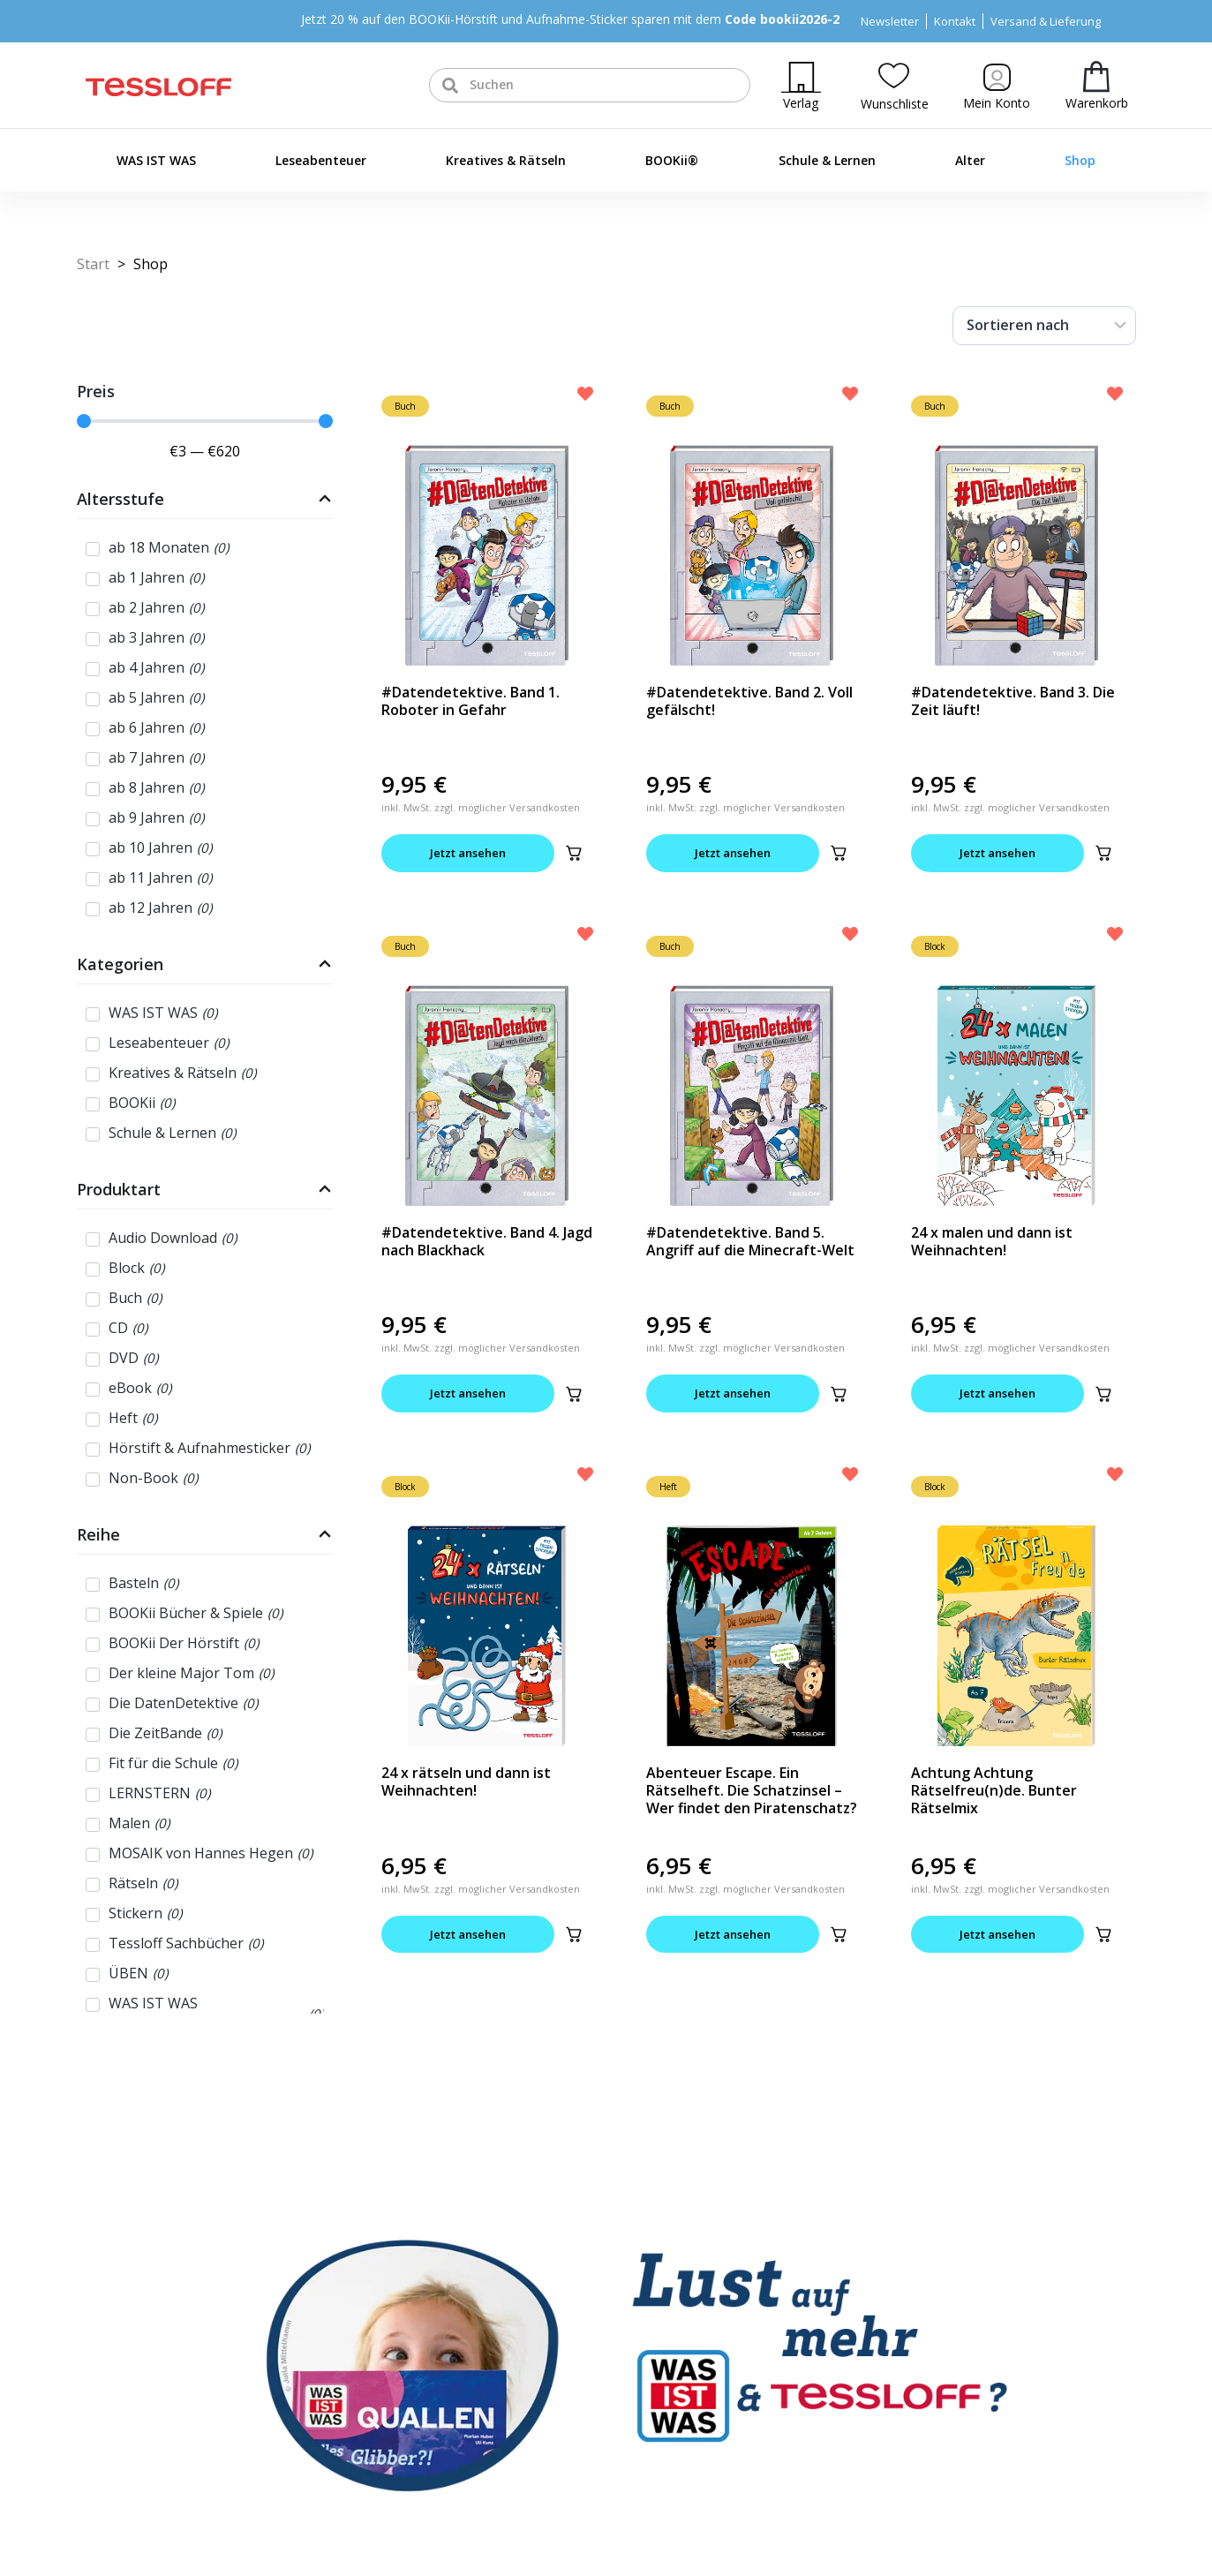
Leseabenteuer (320, 160)
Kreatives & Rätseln (506, 160)
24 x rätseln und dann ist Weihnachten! (466, 1781)
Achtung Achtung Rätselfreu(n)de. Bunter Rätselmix (994, 1790)
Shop (1080, 160)
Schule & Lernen (827, 160)
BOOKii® (671, 160)
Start (93, 264)
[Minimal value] (205, 421)
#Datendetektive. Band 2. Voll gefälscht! (749, 700)
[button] (573, 852)
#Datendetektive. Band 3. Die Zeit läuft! (1013, 700)
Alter (970, 160)
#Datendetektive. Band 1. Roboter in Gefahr (470, 700)
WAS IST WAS (156, 160)
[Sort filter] (1044, 325)
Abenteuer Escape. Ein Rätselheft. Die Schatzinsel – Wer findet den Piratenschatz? (751, 1790)
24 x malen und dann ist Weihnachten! (992, 1241)
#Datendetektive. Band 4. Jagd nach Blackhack (486, 1241)
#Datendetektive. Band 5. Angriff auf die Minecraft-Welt (750, 1241)
